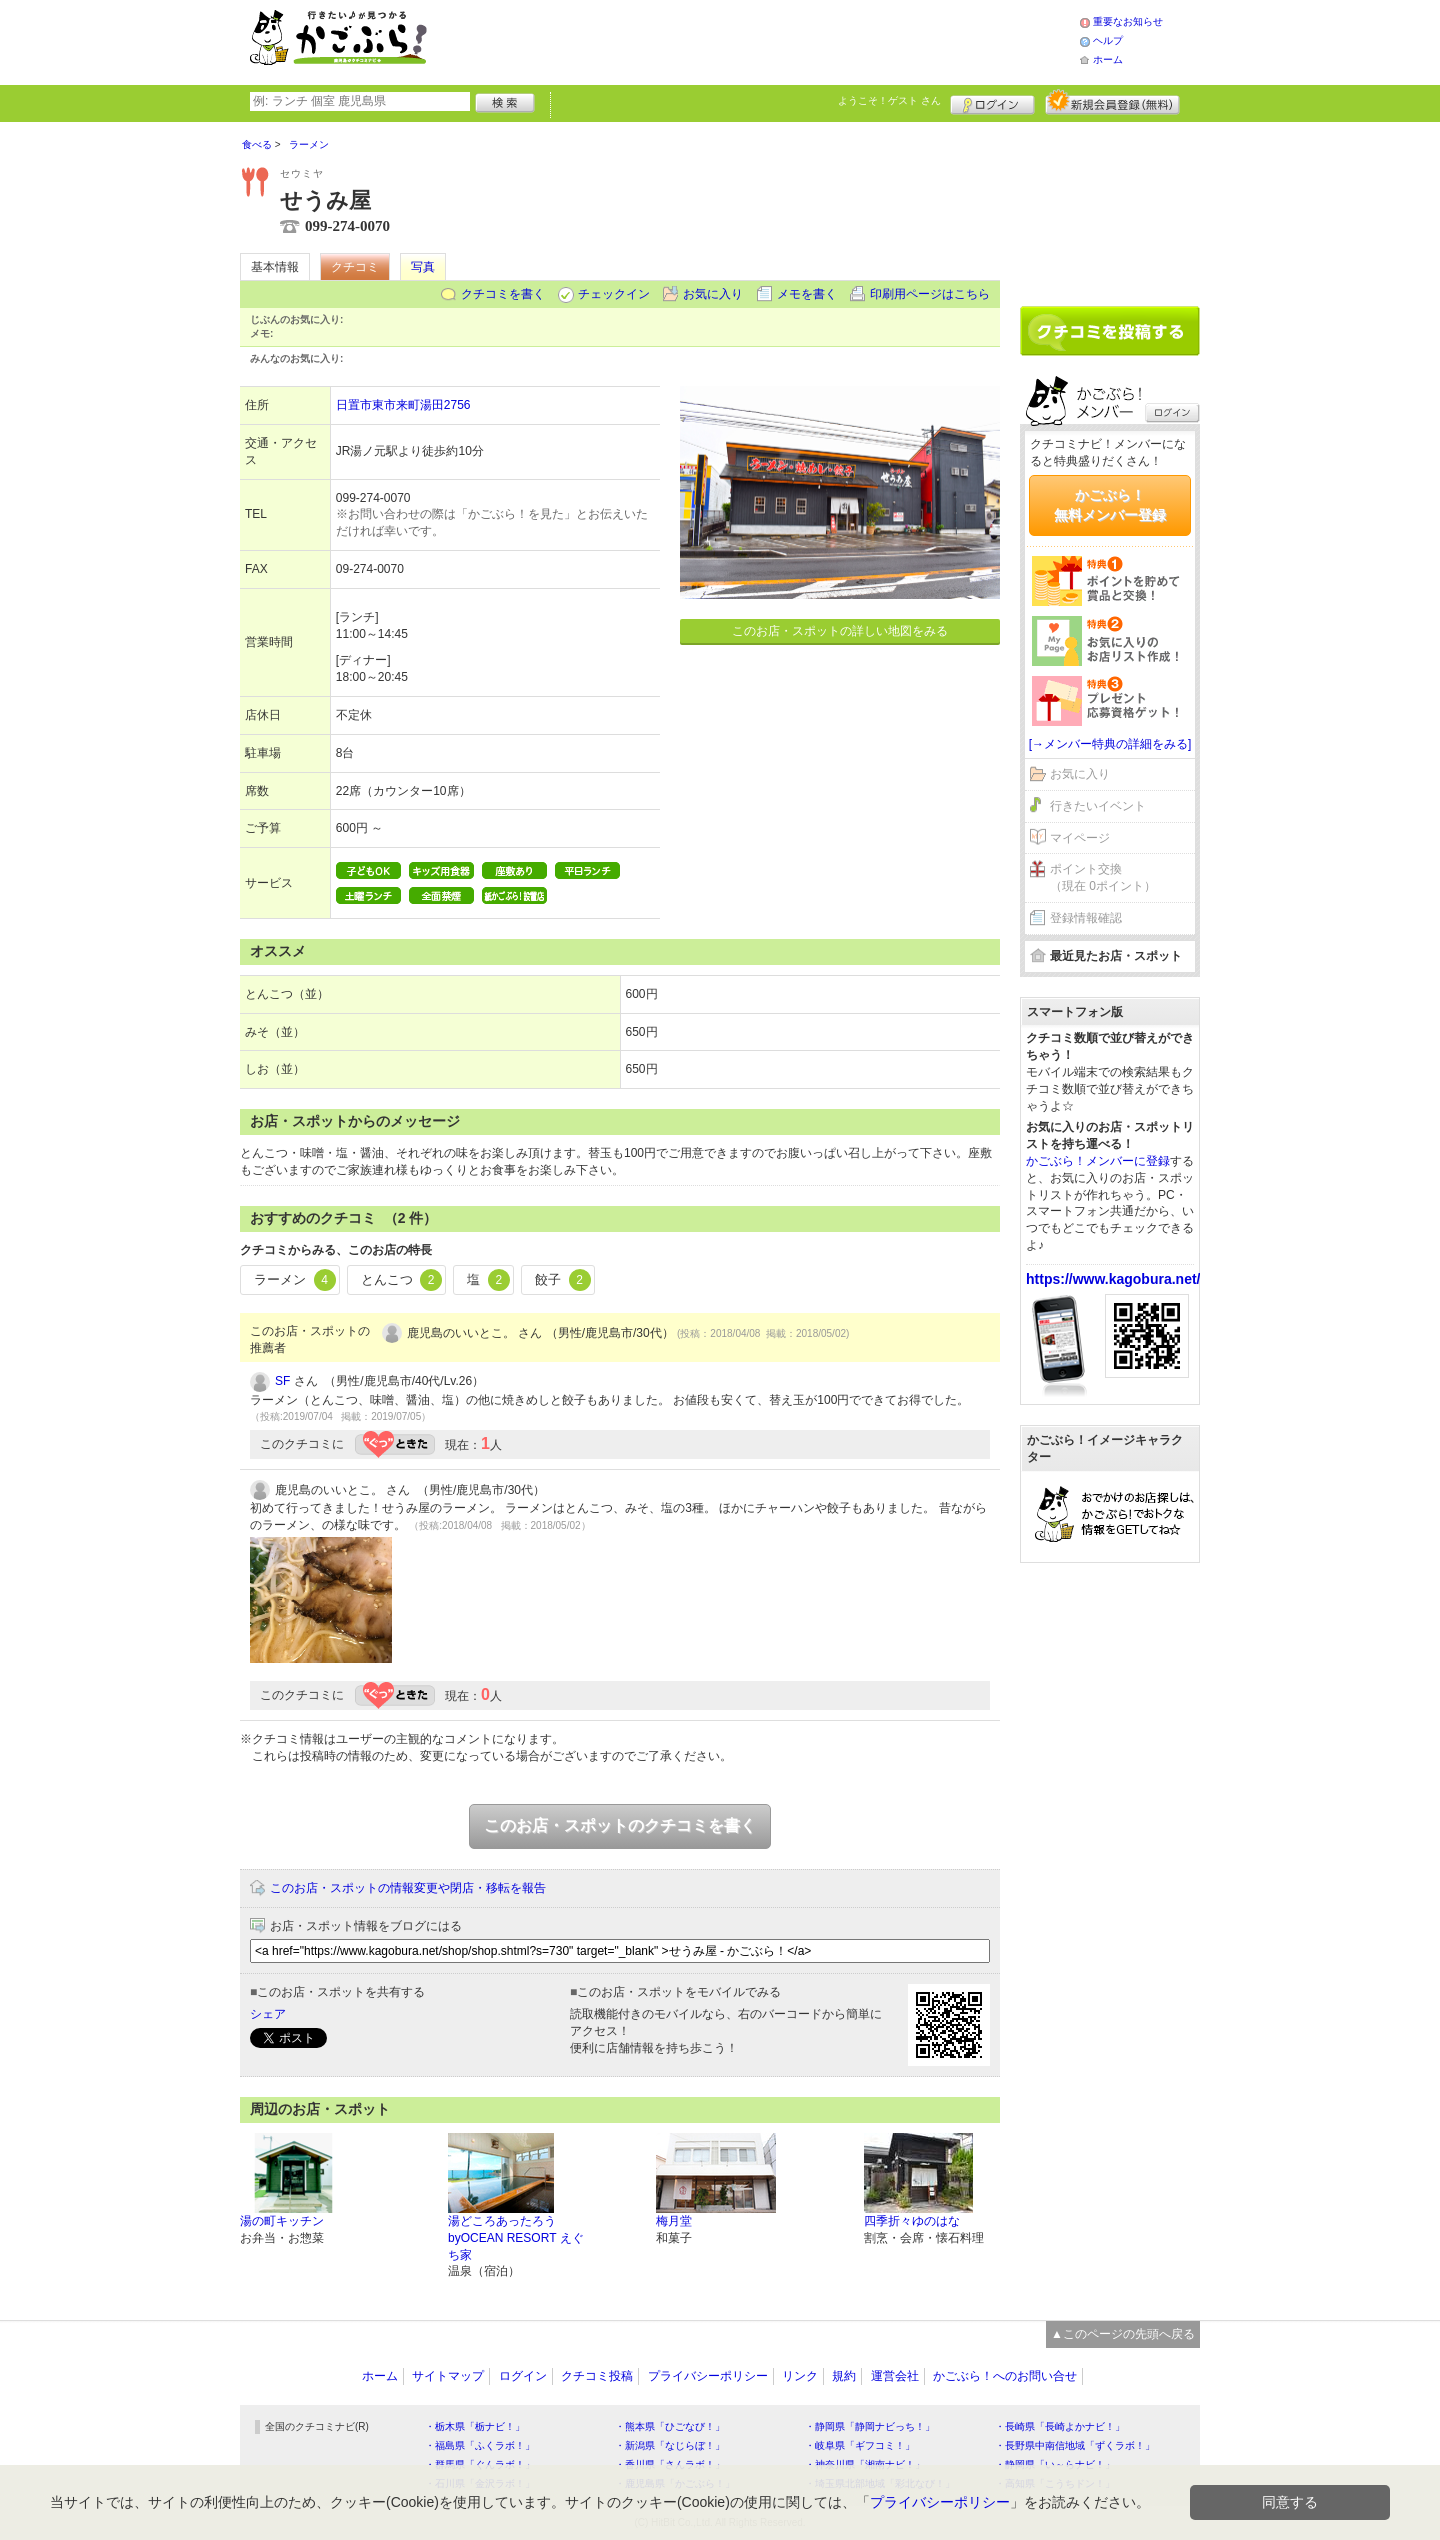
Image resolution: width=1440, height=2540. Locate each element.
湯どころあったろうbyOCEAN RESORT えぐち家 (516, 2238)
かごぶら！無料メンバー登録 (1110, 505)
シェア (268, 2014)
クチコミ (355, 267)
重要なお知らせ (1128, 21)
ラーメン (295, 1280)
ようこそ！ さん (889, 100)
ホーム (1108, 59)
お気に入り (713, 294)
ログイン (992, 102)
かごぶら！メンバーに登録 (1098, 1161)
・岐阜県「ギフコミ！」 (860, 2445)
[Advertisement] (774, 40)
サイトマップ (448, 2376)
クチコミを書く (503, 294)
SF (282, 1381)
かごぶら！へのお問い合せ (1005, 2376)
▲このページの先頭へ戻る (1123, 2334)
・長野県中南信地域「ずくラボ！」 (1075, 2445)
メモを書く (807, 294)
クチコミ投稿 (597, 2376)
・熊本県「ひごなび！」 (670, 2426)
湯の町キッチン (282, 2221)
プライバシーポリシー (708, 2376)
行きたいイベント (1098, 806)
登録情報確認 (1086, 918)
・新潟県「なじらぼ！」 (670, 2445)
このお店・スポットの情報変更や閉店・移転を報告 (408, 1888)
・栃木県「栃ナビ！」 (475, 2426)
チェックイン (614, 294)
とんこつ (402, 1280)
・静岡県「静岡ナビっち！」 (870, 2426)
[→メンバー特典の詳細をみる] (1110, 744)
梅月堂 (674, 2221)
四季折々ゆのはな (912, 2221)
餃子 (563, 1280)
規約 (844, 2376)
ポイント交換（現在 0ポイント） (1103, 877)
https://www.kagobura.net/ (1113, 1279)
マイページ (1080, 838)
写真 (423, 267)
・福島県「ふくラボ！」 (480, 2445)
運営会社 (895, 2376)
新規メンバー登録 (1112, 102)
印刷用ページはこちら (930, 294)
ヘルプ (1108, 40)
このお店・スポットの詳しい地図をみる (840, 631)
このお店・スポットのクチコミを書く (620, 1825)
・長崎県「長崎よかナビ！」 (1060, 2426)
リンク (800, 2376)
